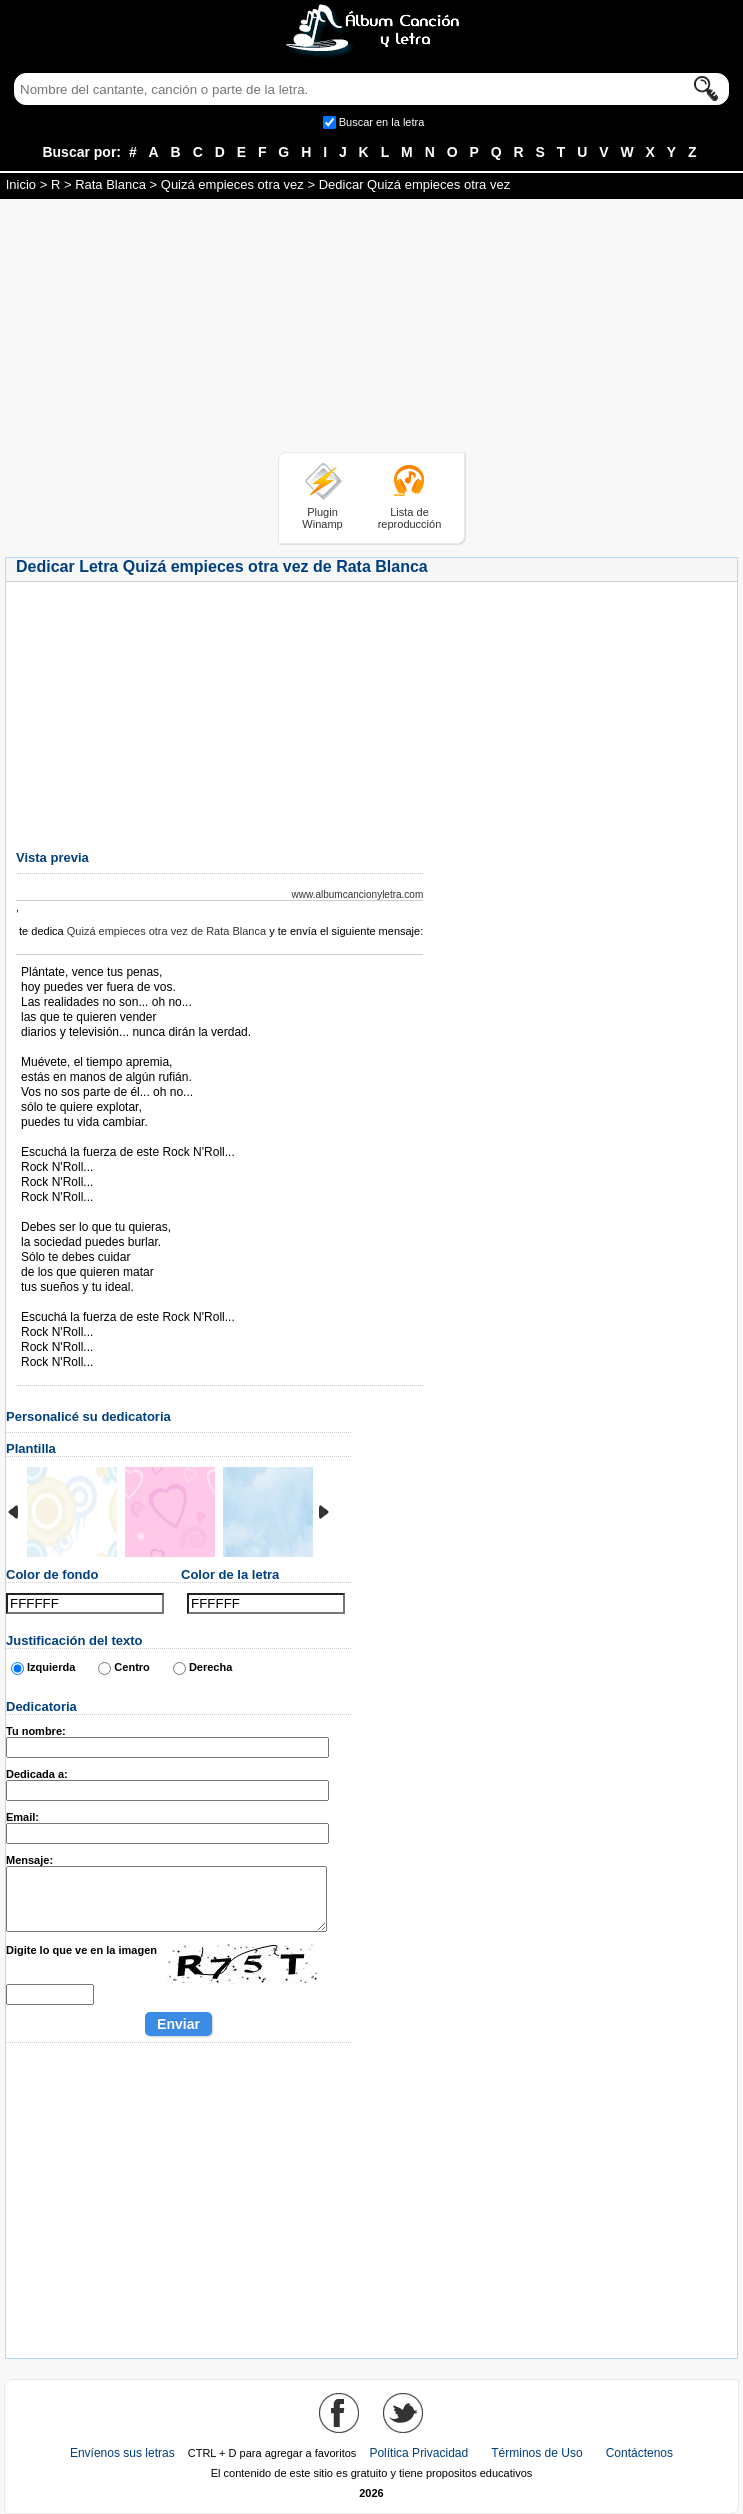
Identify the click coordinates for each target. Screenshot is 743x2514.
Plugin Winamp (322, 518)
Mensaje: (29, 1860)
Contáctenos (639, 2453)
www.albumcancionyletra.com (358, 894)
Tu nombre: (36, 1731)
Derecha (210, 1667)
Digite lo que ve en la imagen (81, 1950)
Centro (131, 1667)
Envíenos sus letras (122, 2453)
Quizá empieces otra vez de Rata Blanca (166, 931)
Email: (22, 1817)
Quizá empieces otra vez (232, 184)
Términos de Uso (536, 2453)
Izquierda (51, 1667)
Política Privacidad (418, 2453)
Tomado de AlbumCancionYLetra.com (105, 1302)
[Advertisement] (372, 329)
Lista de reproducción (410, 518)
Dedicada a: (37, 1774)
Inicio (21, 184)
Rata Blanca (110, 184)
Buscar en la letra (382, 122)
